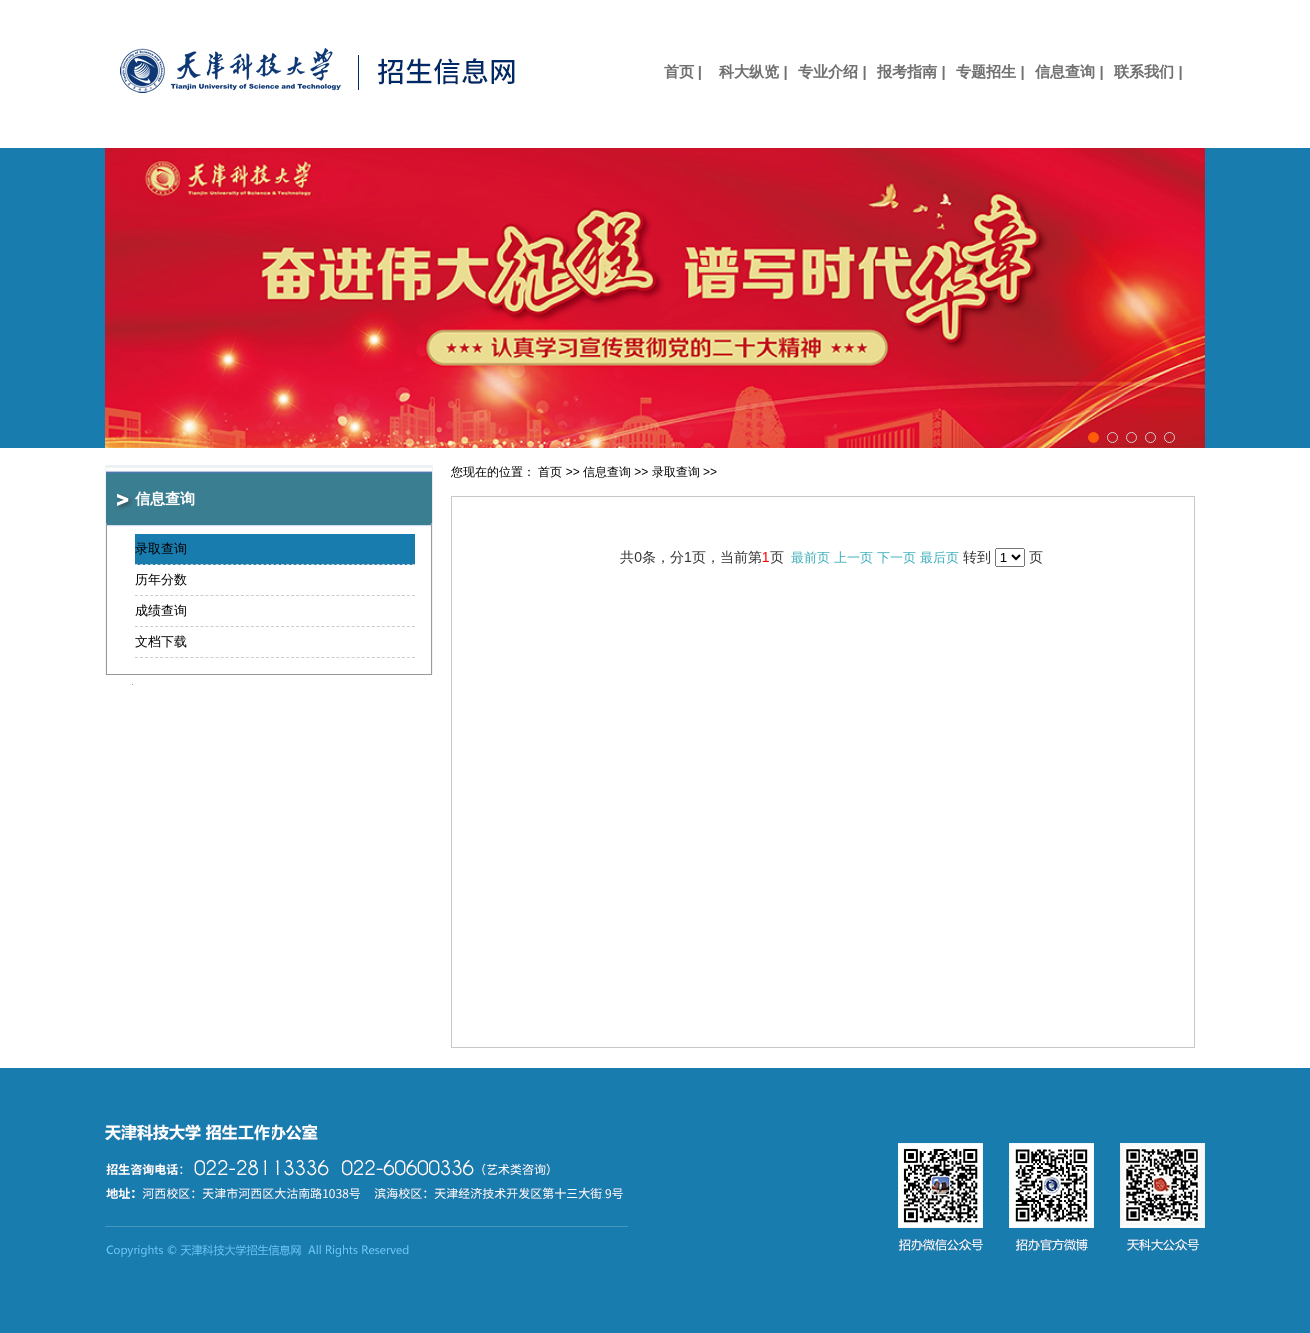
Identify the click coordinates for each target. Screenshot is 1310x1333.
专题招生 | (990, 71)
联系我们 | (1148, 71)
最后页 (939, 557)
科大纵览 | (753, 71)
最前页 (810, 557)
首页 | (674, 71)
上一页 (853, 557)
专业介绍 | (832, 71)
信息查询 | (1069, 71)
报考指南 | (911, 71)
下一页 (896, 557)
